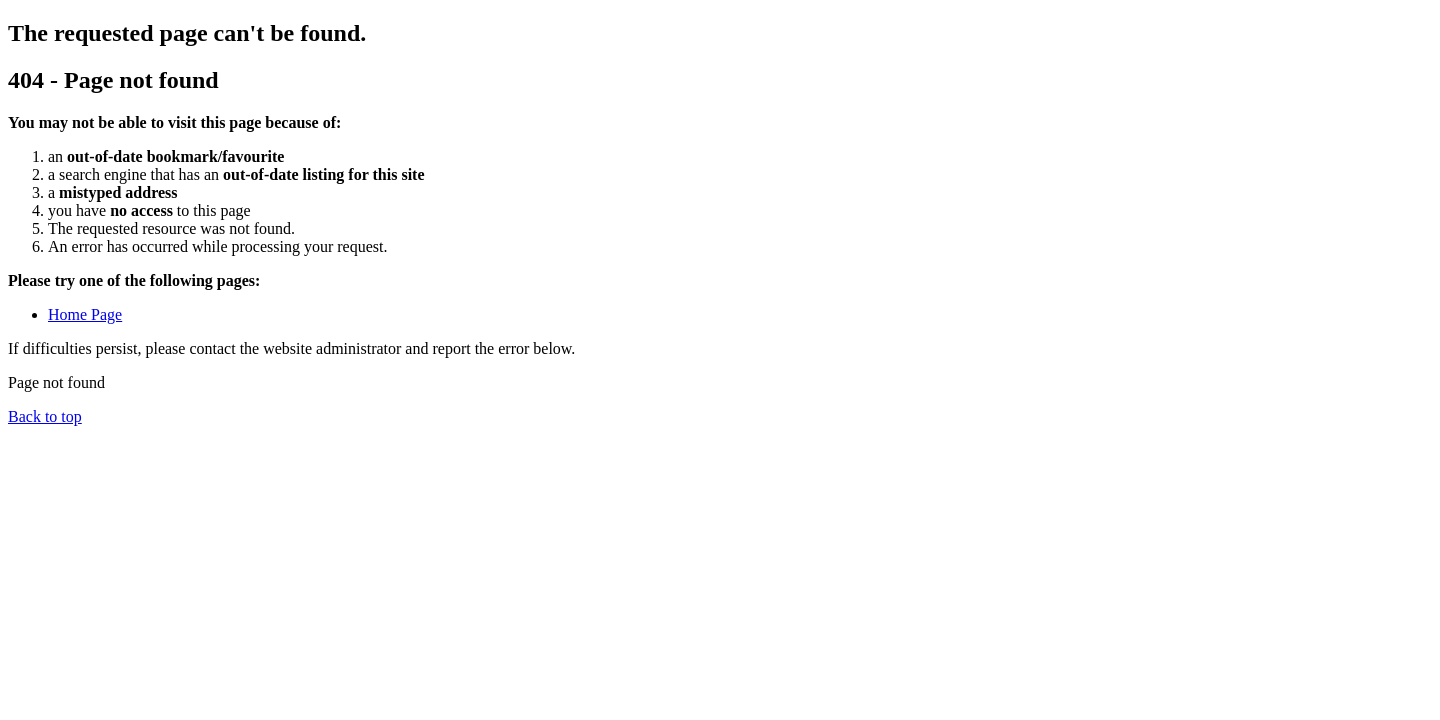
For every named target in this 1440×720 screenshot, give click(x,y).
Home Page (85, 314)
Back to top (45, 416)
